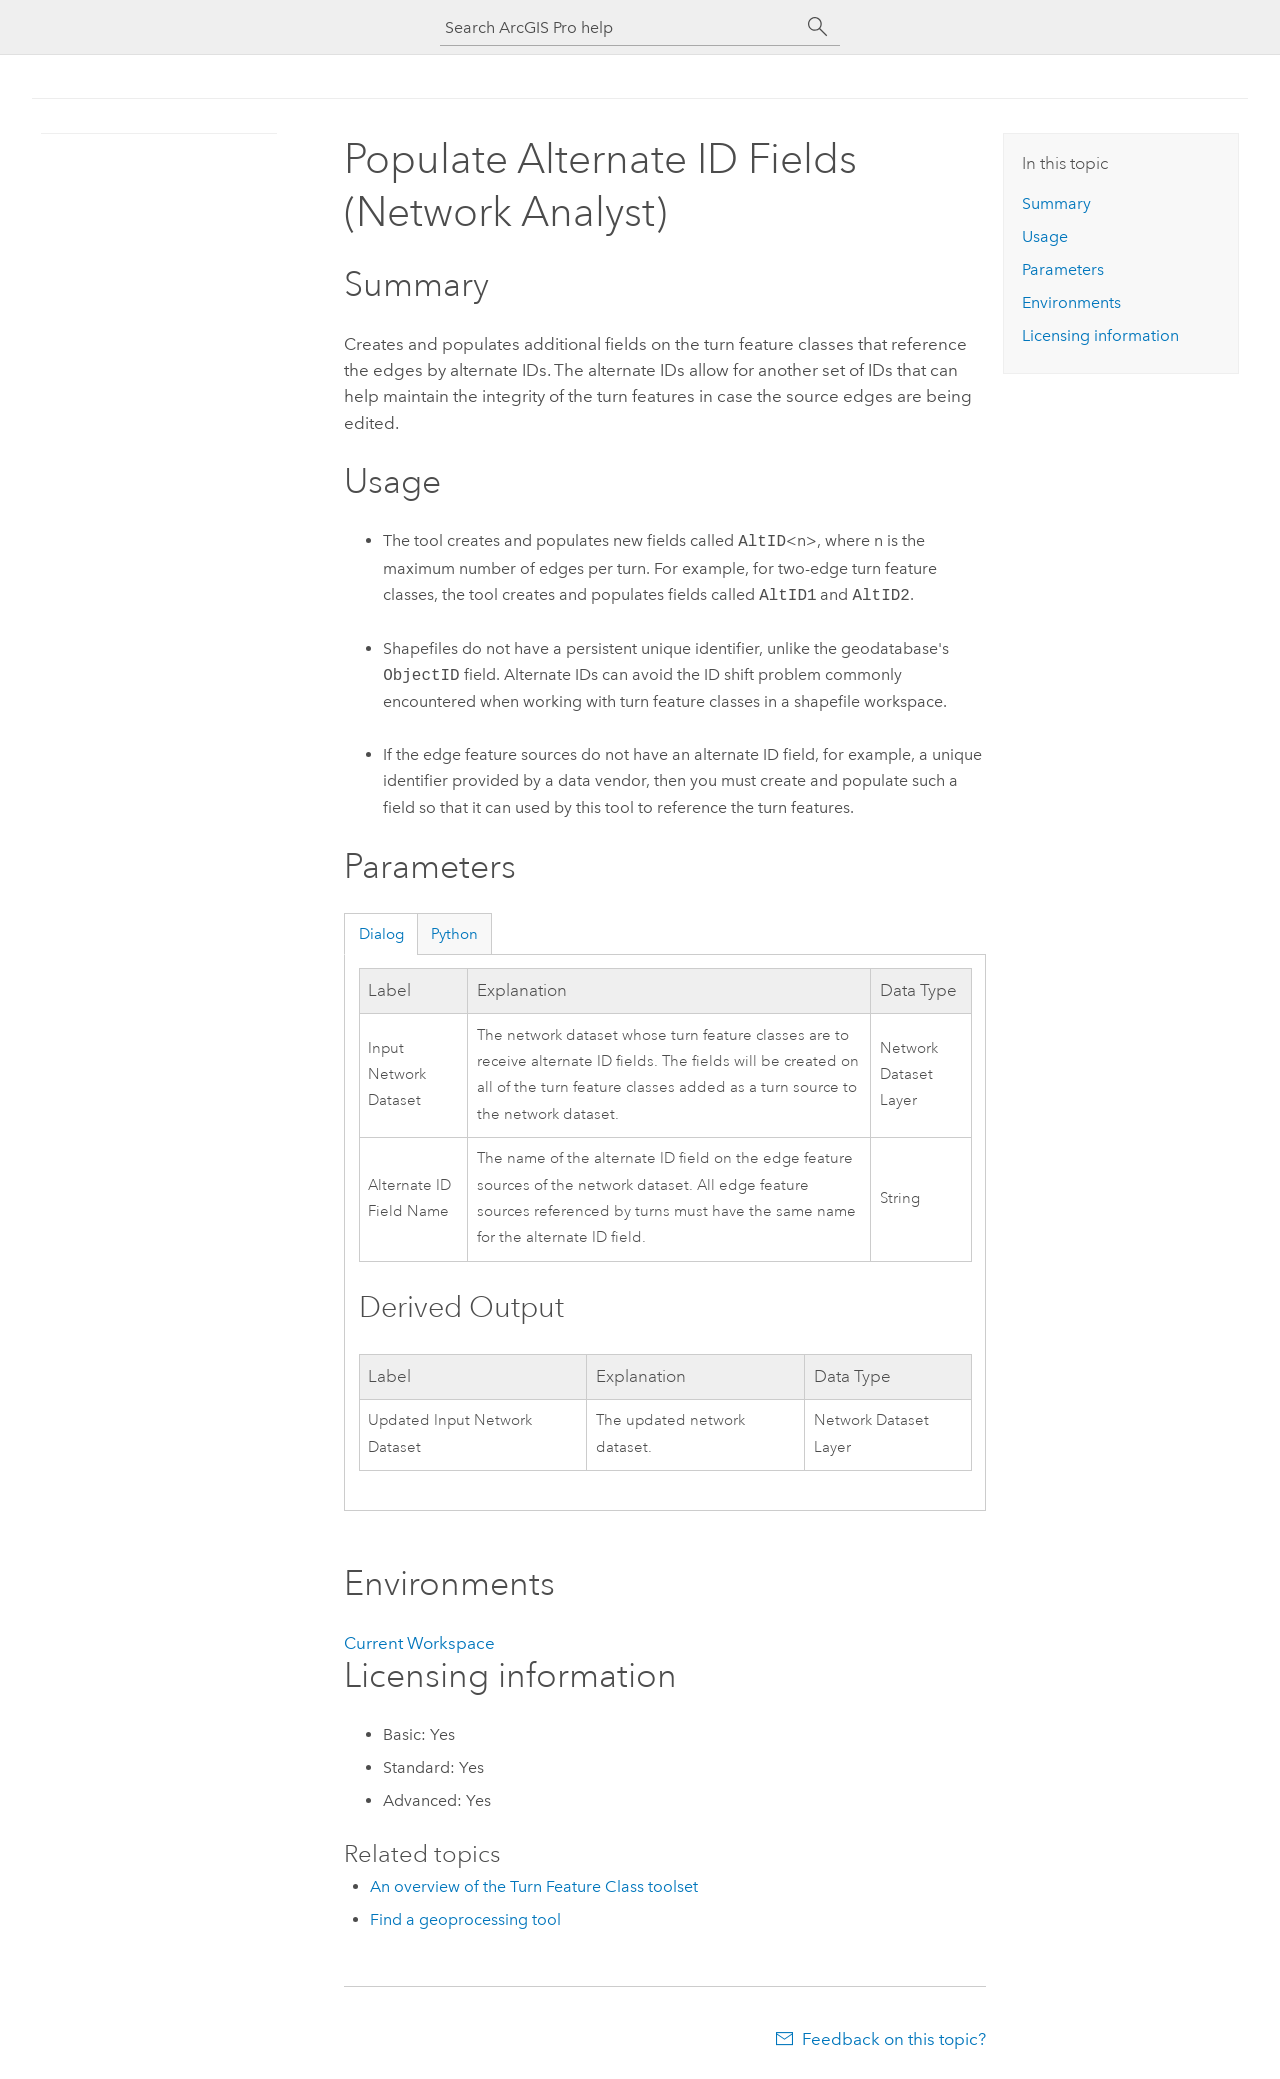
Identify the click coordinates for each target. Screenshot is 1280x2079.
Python (454, 934)
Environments (1071, 302)
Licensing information (1100, 335)
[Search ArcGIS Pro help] (620, 27)
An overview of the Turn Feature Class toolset (534, 1886)
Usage (1045, 236)
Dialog (381, 934)
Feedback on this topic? (894, 2039)
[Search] (818, 27)
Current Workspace (419, 1643)
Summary (1056, 203)
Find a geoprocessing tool (465, 1919)
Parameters (1063, 269)
